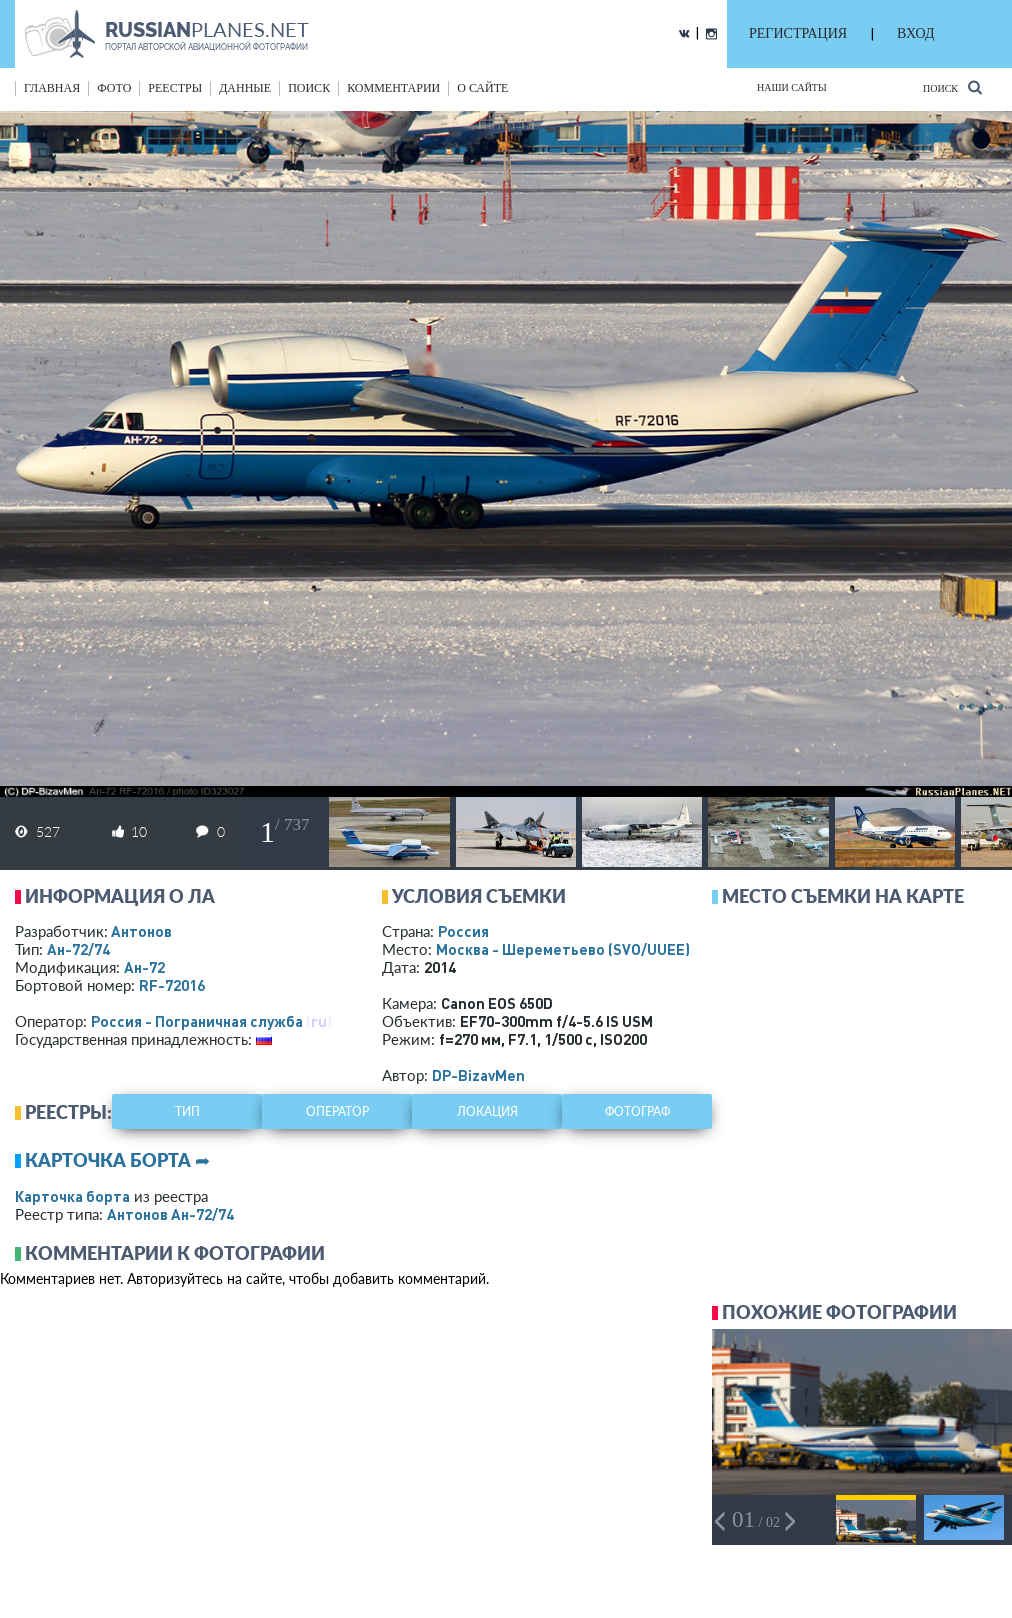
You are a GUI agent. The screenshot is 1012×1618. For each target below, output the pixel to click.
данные (245, 88)
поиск (309, 88)
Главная (52, 88)
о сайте (482, 88)
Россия (463, 931)
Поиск (952, 87)
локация (487, 1111)
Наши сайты (792, 87)
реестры (175, 88)
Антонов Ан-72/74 (170, 1214)
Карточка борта (72, 1196)
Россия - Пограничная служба (197, 1021)
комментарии (393, 88)
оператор (337, 1111)
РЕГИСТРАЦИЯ (798, 33)
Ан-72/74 (78, 949)
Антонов (141, 931)
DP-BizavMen (478, 1075)
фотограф (637, 1111)
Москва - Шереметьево (563, 949)
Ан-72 (144, 967)
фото (114, 88)
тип (187, 1111)
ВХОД (915, 33)
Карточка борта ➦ (117, 1160)
